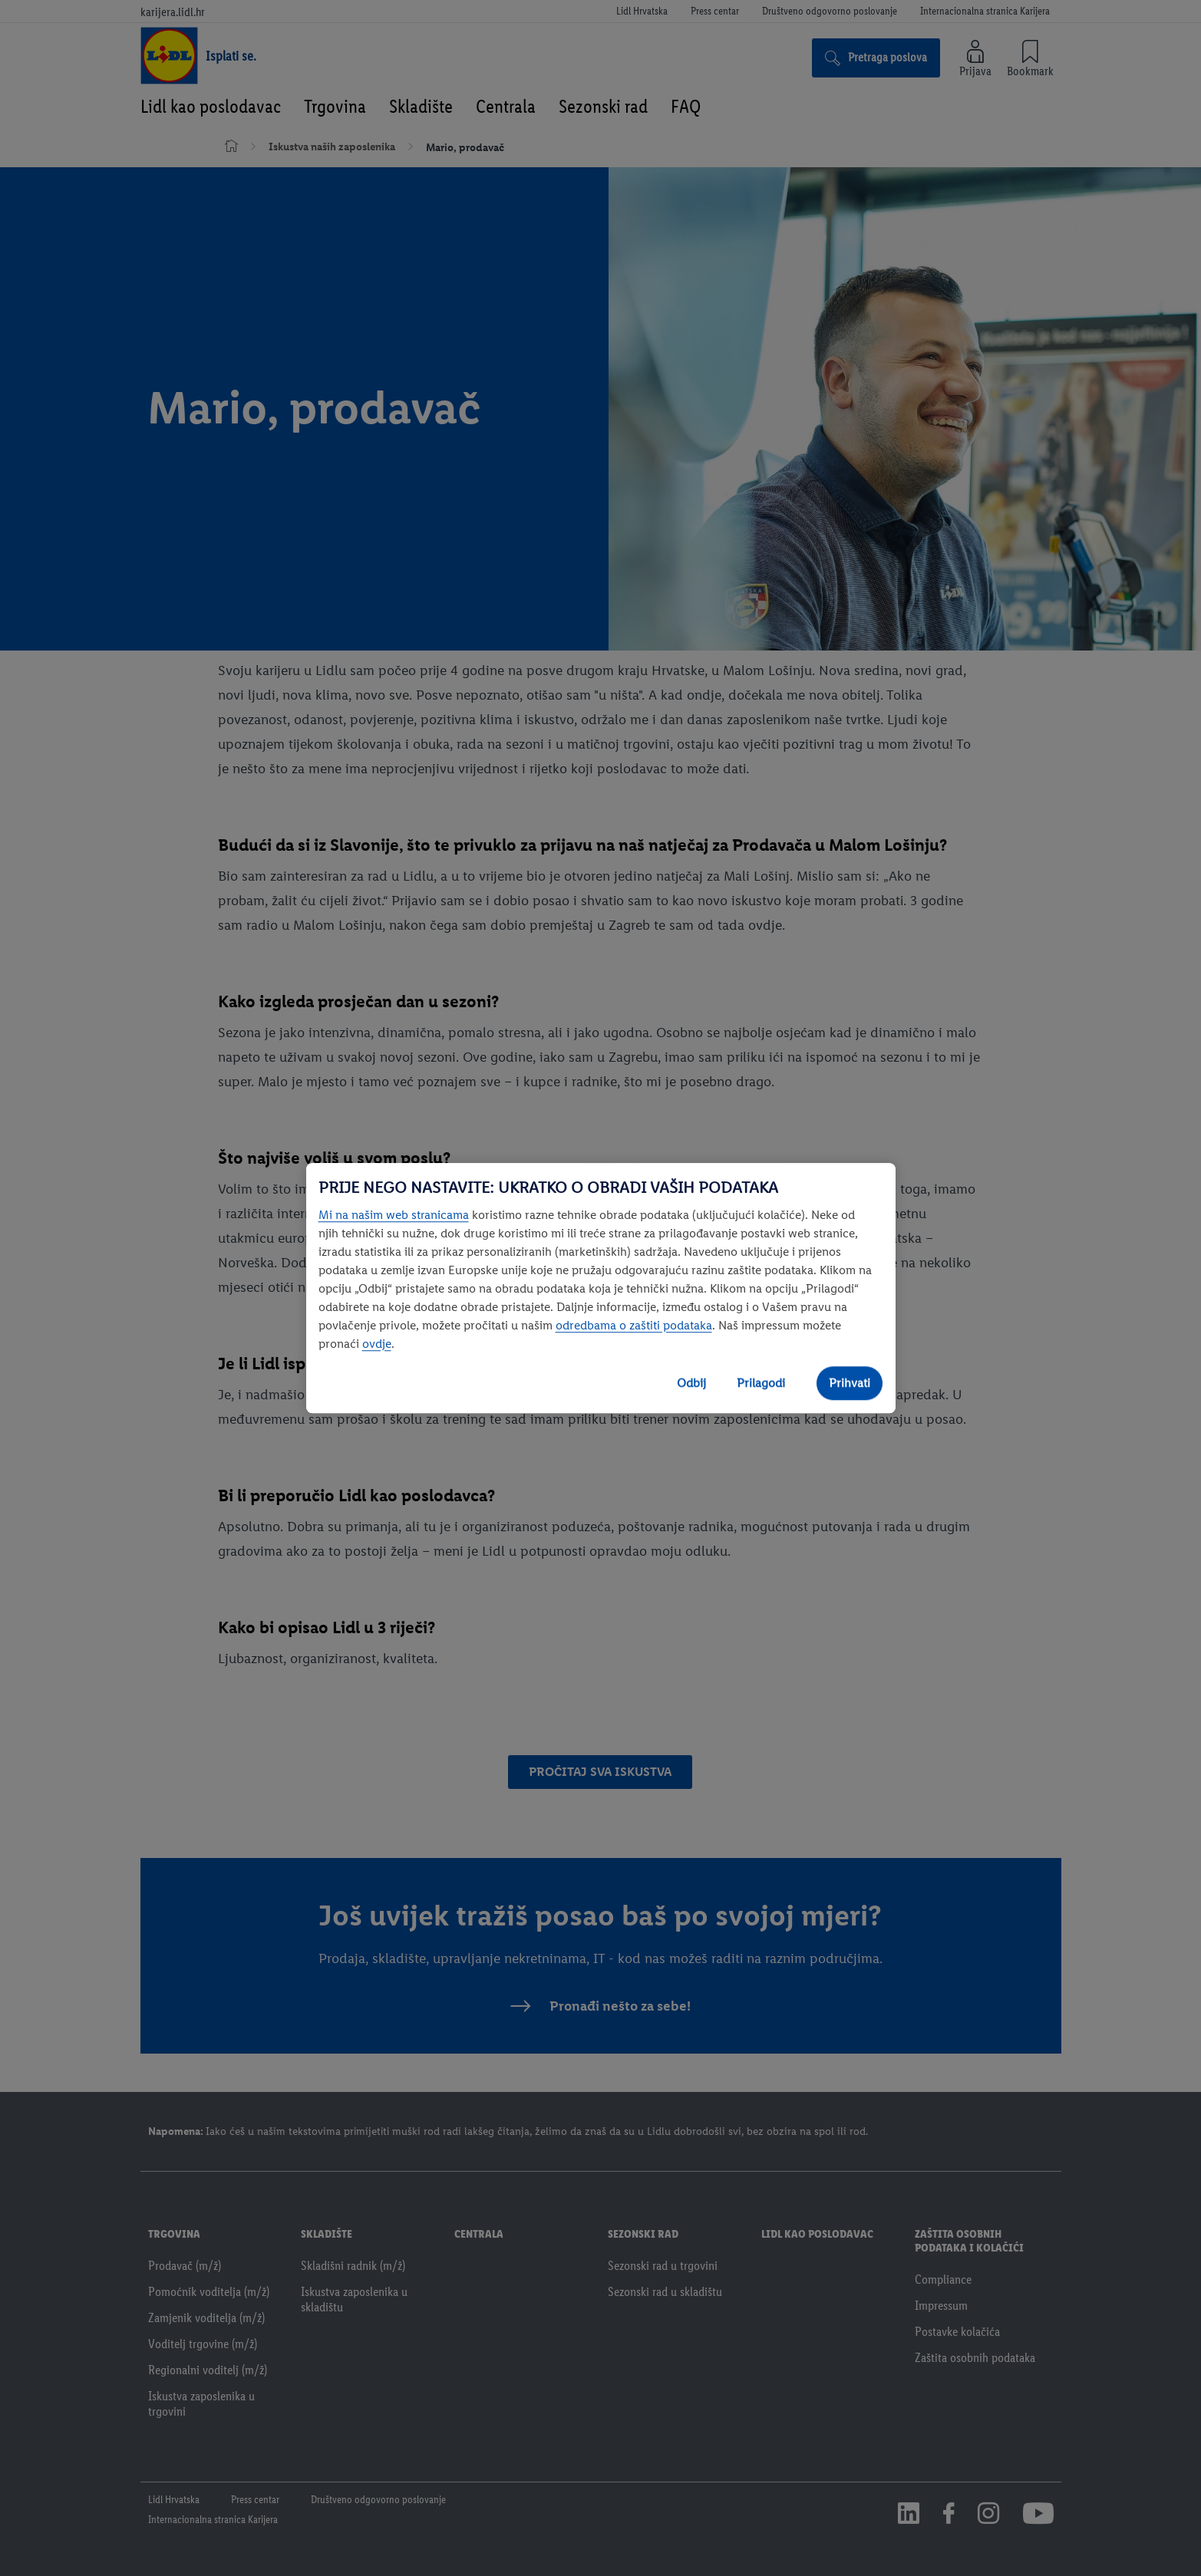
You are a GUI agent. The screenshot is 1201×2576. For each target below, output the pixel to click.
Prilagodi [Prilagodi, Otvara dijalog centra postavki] (761, 1382)
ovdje (376, 1343)
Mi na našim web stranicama (393, 1214)
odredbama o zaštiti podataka (634, 1325)
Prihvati (849, 1382)
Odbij (691, 1382)
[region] (601, 1288)
